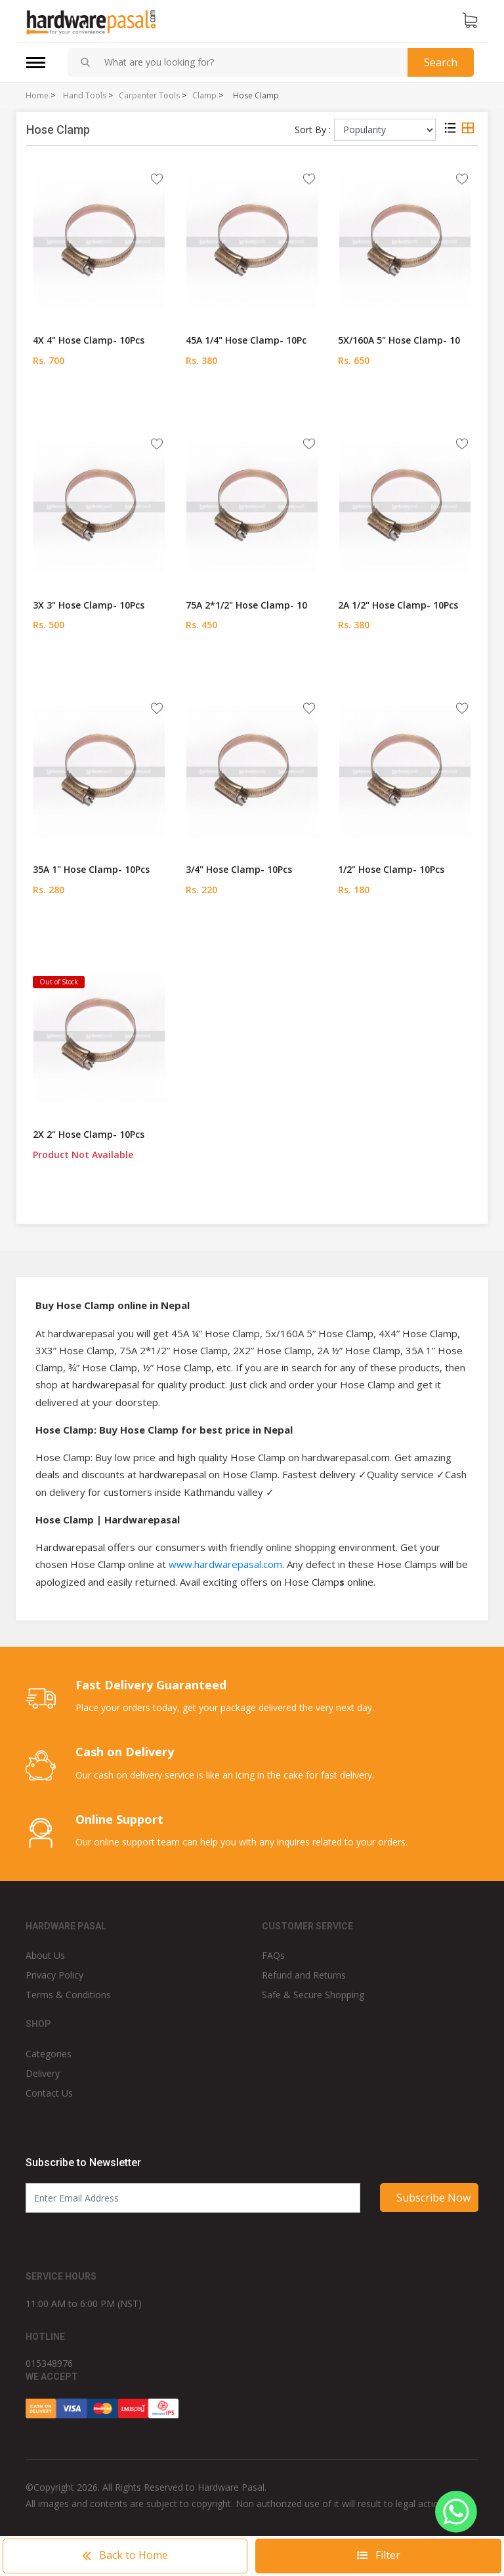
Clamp (204, 96)
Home (37, 96)
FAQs (273, 1955)
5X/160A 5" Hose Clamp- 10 (399, 340)
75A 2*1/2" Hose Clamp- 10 (246, 605)
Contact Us (49, 2093)
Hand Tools (84, 96)
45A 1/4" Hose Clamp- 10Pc (246, 340)
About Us (45, 1955)
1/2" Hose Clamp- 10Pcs (391, 869)
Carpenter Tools (149, 96)
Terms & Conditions (68, 1994)
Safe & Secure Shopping (313, 1994)
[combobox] (250, 62)
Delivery (43, 2073)
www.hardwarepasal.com (225, 1564)
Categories (49, 2053)
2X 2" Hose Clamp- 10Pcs (88, 1134)
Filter (378, 2555)
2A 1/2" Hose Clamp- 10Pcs (398, 605)
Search (440, 62)
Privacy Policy (54, 1975)
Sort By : (313, 129)
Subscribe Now (433, 2197)
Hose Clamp (256, 96)
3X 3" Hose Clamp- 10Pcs (88, 605)
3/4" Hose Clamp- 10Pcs (239, 869)
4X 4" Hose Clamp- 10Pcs (88, 340)
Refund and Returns (304, 1975)
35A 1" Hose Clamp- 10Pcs (91, 869)
